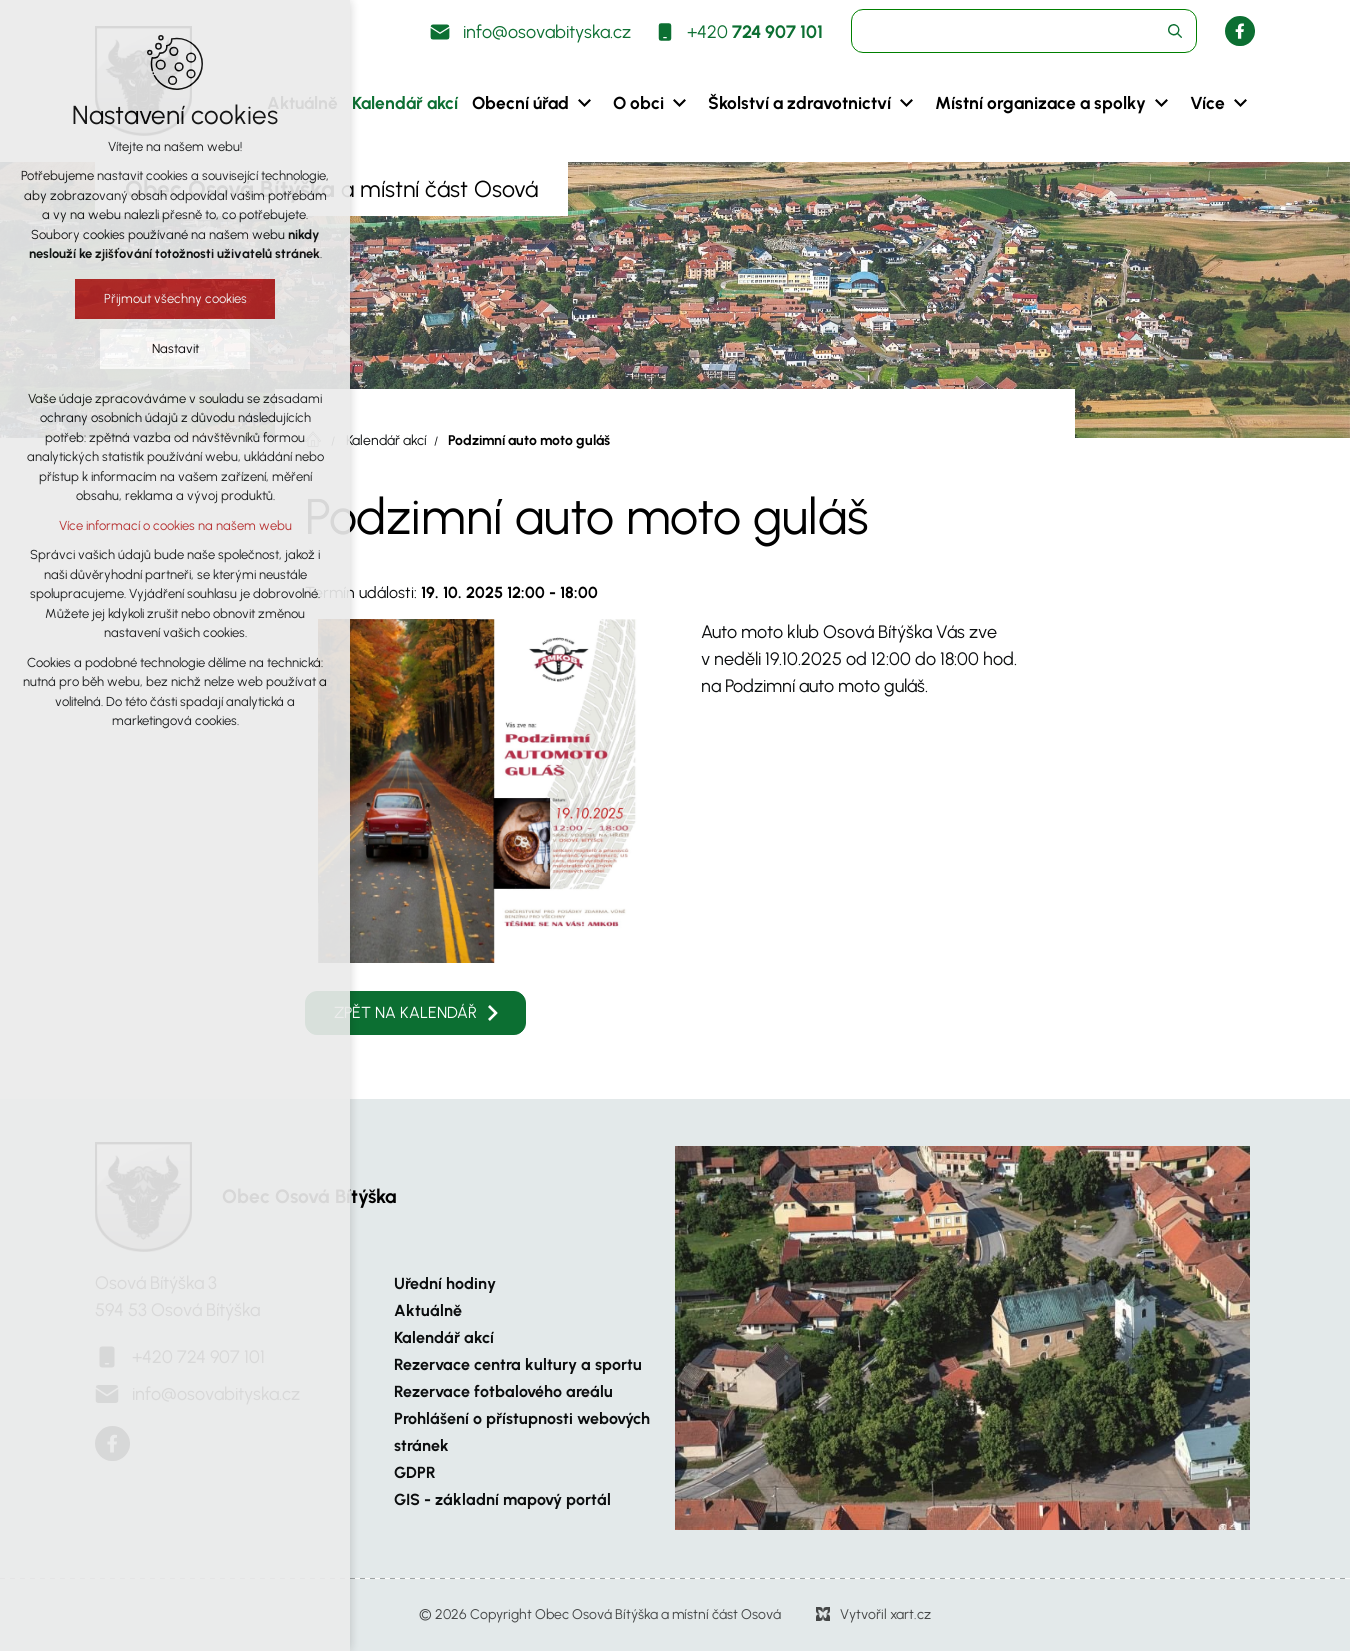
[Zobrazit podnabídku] (584, 103)
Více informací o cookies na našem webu (175, 525)
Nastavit (175, 348)
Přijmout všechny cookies (175, 298)
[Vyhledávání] (1175, 31)
